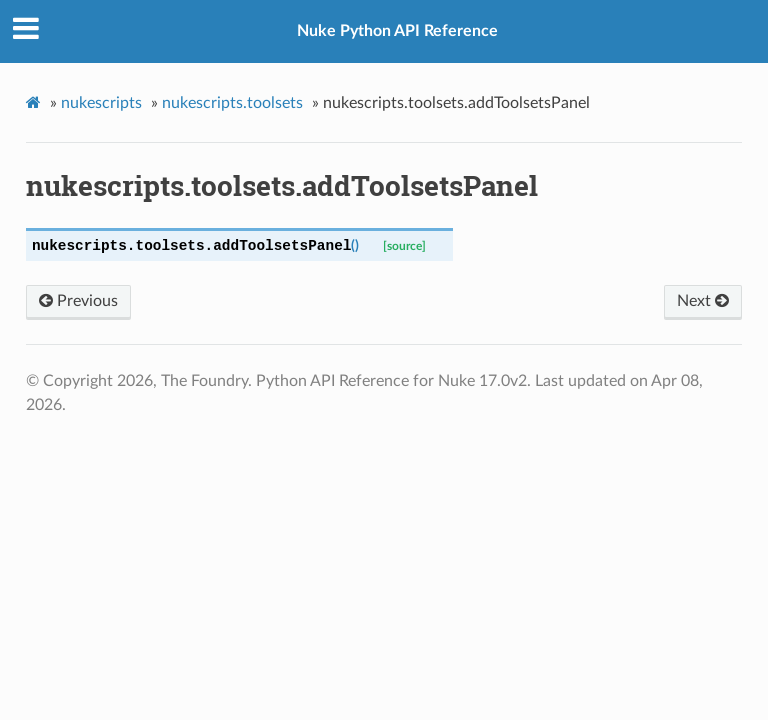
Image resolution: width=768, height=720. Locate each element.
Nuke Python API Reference (397, 31)
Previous (78, 301)
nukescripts (101, 103)
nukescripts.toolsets (232, 103)
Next (703, 301)
